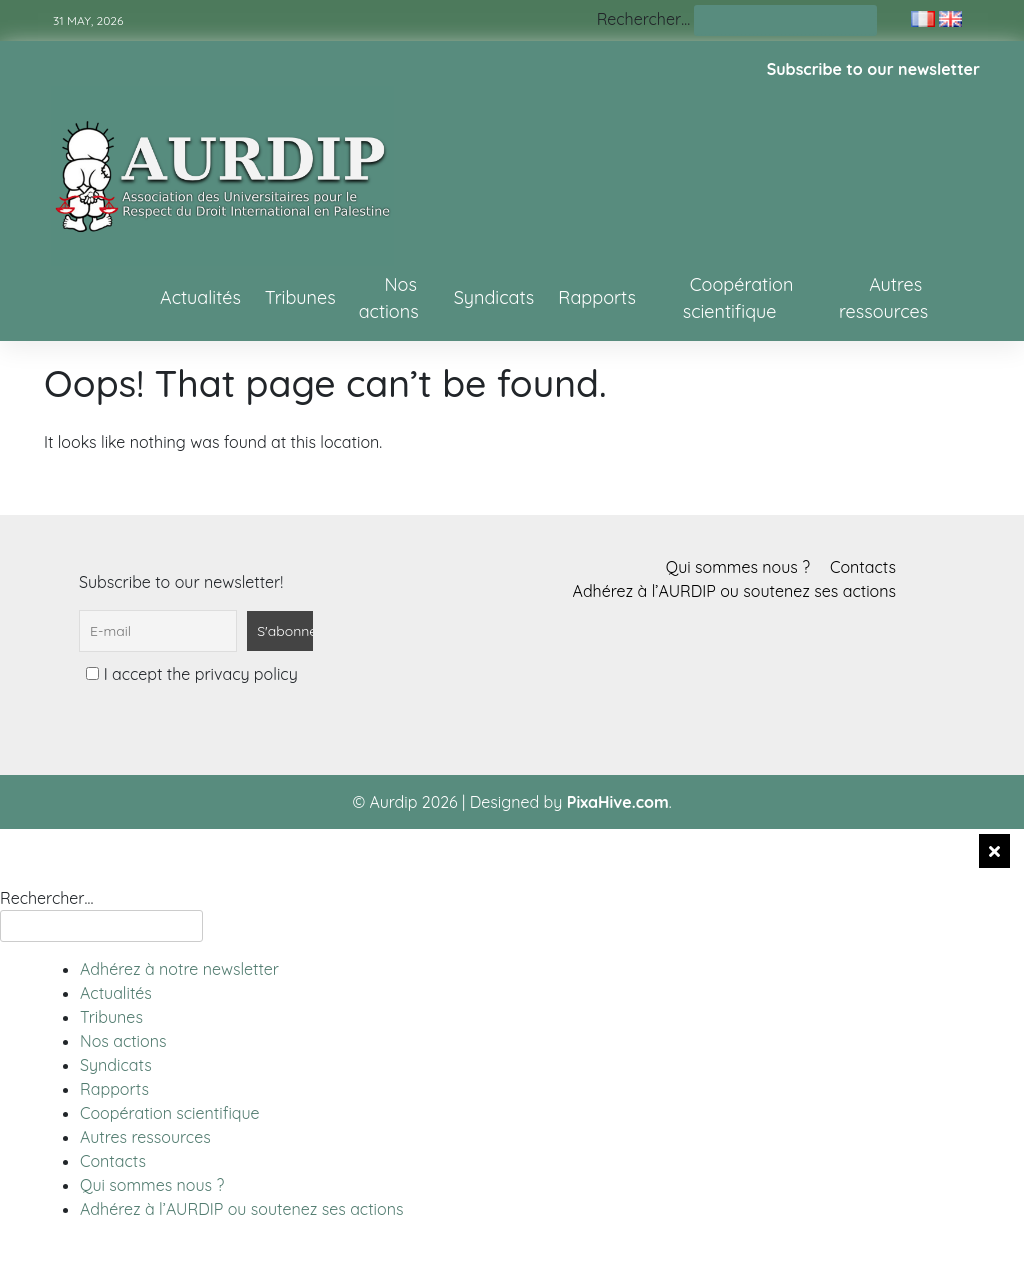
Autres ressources (883, 298)
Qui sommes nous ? (738, 567)
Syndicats (494, 297)
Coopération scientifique (738, 298)
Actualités (200, 297)
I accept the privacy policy (191, 674)
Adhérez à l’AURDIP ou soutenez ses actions (734, 591)
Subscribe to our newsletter (873, 69)
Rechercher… (643, 19)
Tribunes (300, 297)
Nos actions (389, 298)
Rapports (597, 297)
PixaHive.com (618, 802)
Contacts (863, 567)
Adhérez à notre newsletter (179, 969)
